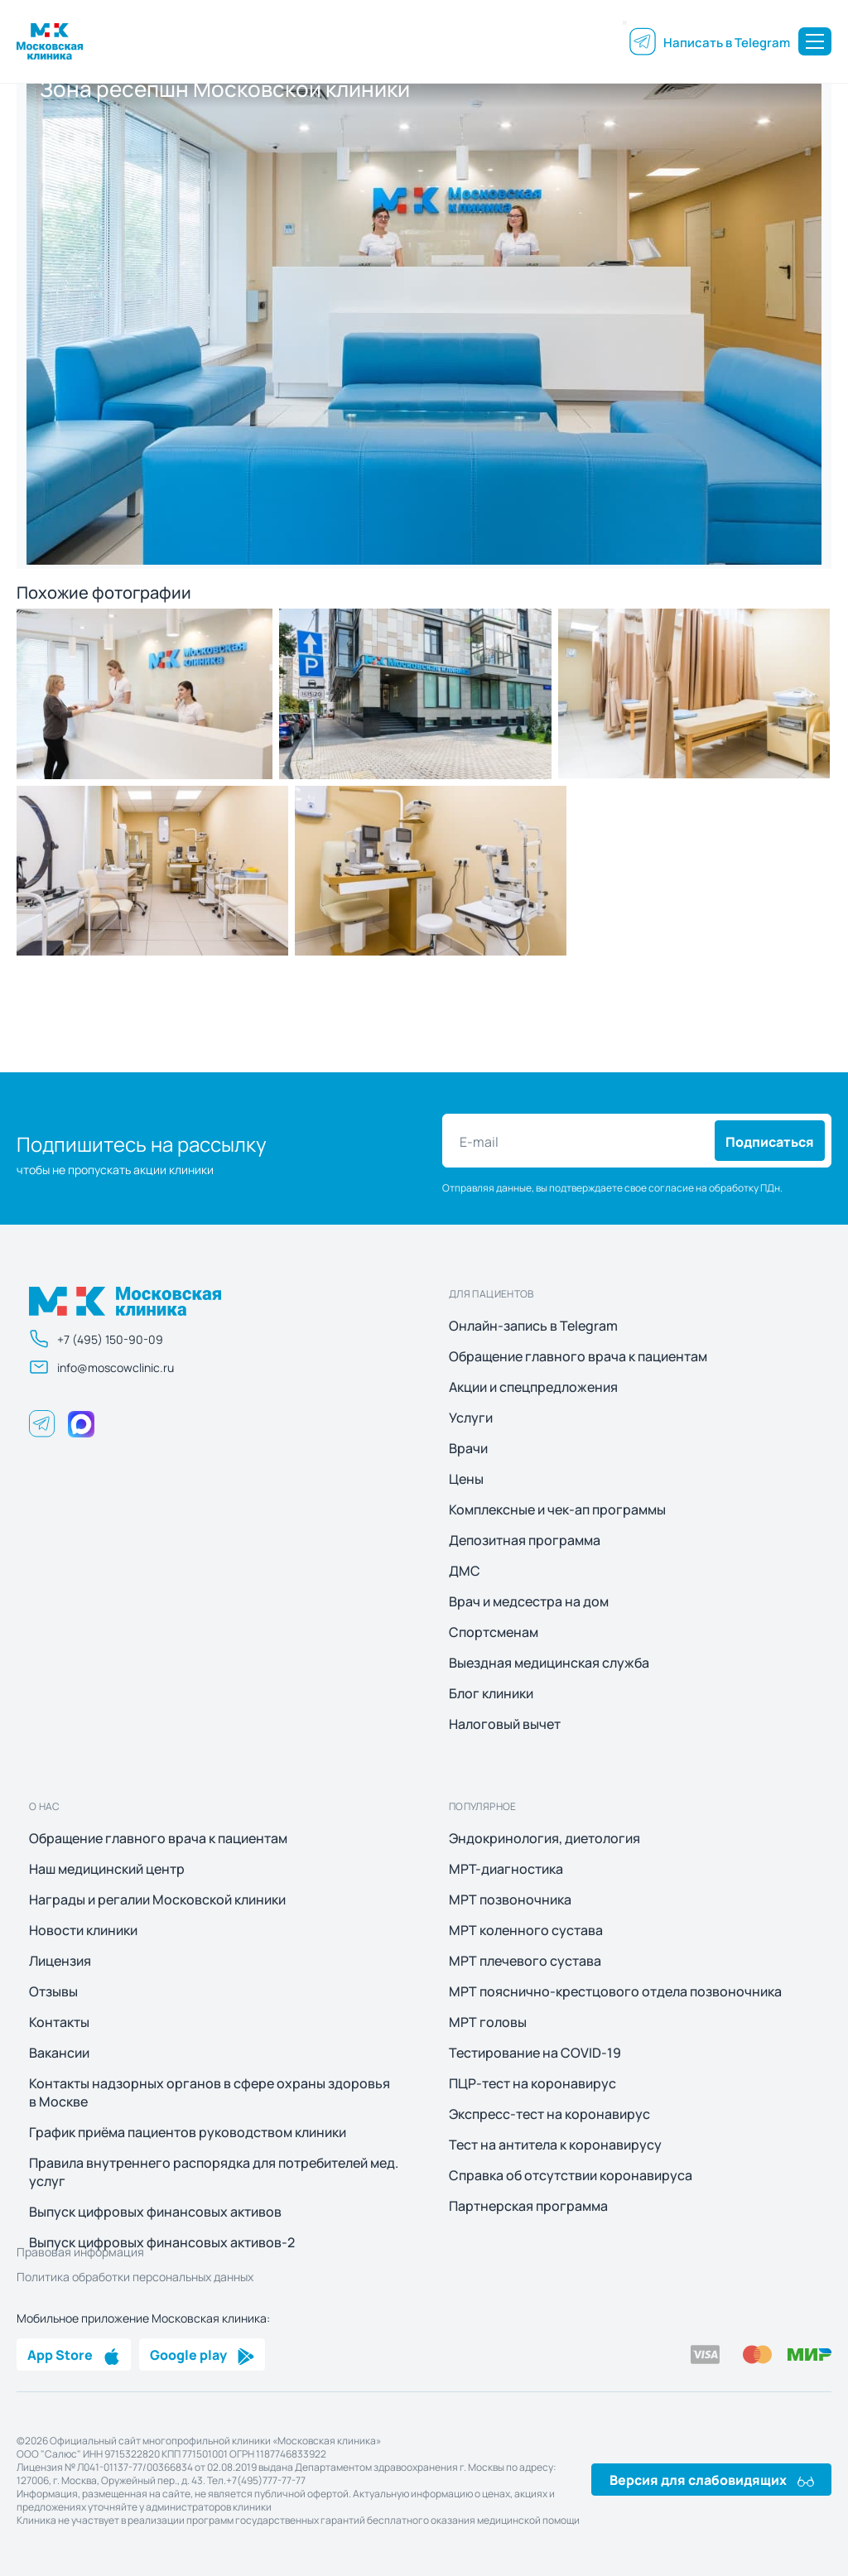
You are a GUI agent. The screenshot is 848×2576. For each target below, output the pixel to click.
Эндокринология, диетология (544, 1838)
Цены (466, 1479)
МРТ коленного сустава (526, 1930)
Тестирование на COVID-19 (535, 2053)
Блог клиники (491, 1693)
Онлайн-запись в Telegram (533, 1326)
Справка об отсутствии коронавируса (570, 2175)
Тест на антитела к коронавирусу (555, 2144)
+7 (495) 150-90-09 (96, 1339)
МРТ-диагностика (506, 1869)
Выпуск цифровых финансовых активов (155, 2212)
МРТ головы (488, 2022)
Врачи (468, 1448)
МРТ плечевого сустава (525, 1961)
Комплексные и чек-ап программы (557, 1509)
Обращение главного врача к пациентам (578, 1356)
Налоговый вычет (505, 1724)
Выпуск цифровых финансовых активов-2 (162, 2242)
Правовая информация (80, 2251)
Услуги (471, 1417)
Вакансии (59, 2053)
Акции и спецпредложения (533, 1387)
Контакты (59, 2022)
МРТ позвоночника (510, 1899)
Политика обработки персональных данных (135, 2276)
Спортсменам (493, 1632)
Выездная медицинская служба (549, 1663)
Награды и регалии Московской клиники (157, 1899)
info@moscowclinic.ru (101, 1367)
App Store (73, 2354)
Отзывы (53, 1991)
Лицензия (60, 1961)
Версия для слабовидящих (712, 2479)
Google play (202, 2354)
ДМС (464, 1571)
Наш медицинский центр (107, 1869)
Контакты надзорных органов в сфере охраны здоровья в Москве (209, 2092)
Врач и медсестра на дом (529, 1601)
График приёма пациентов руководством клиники (187, 2132)
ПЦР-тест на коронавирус (532, 2083)
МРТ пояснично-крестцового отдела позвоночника (615, 1991)
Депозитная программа (524, 1540)
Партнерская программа (528, 2206)
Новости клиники (83, 1930)
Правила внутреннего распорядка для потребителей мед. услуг (213, 2172)
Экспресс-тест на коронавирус (549, 2114)
